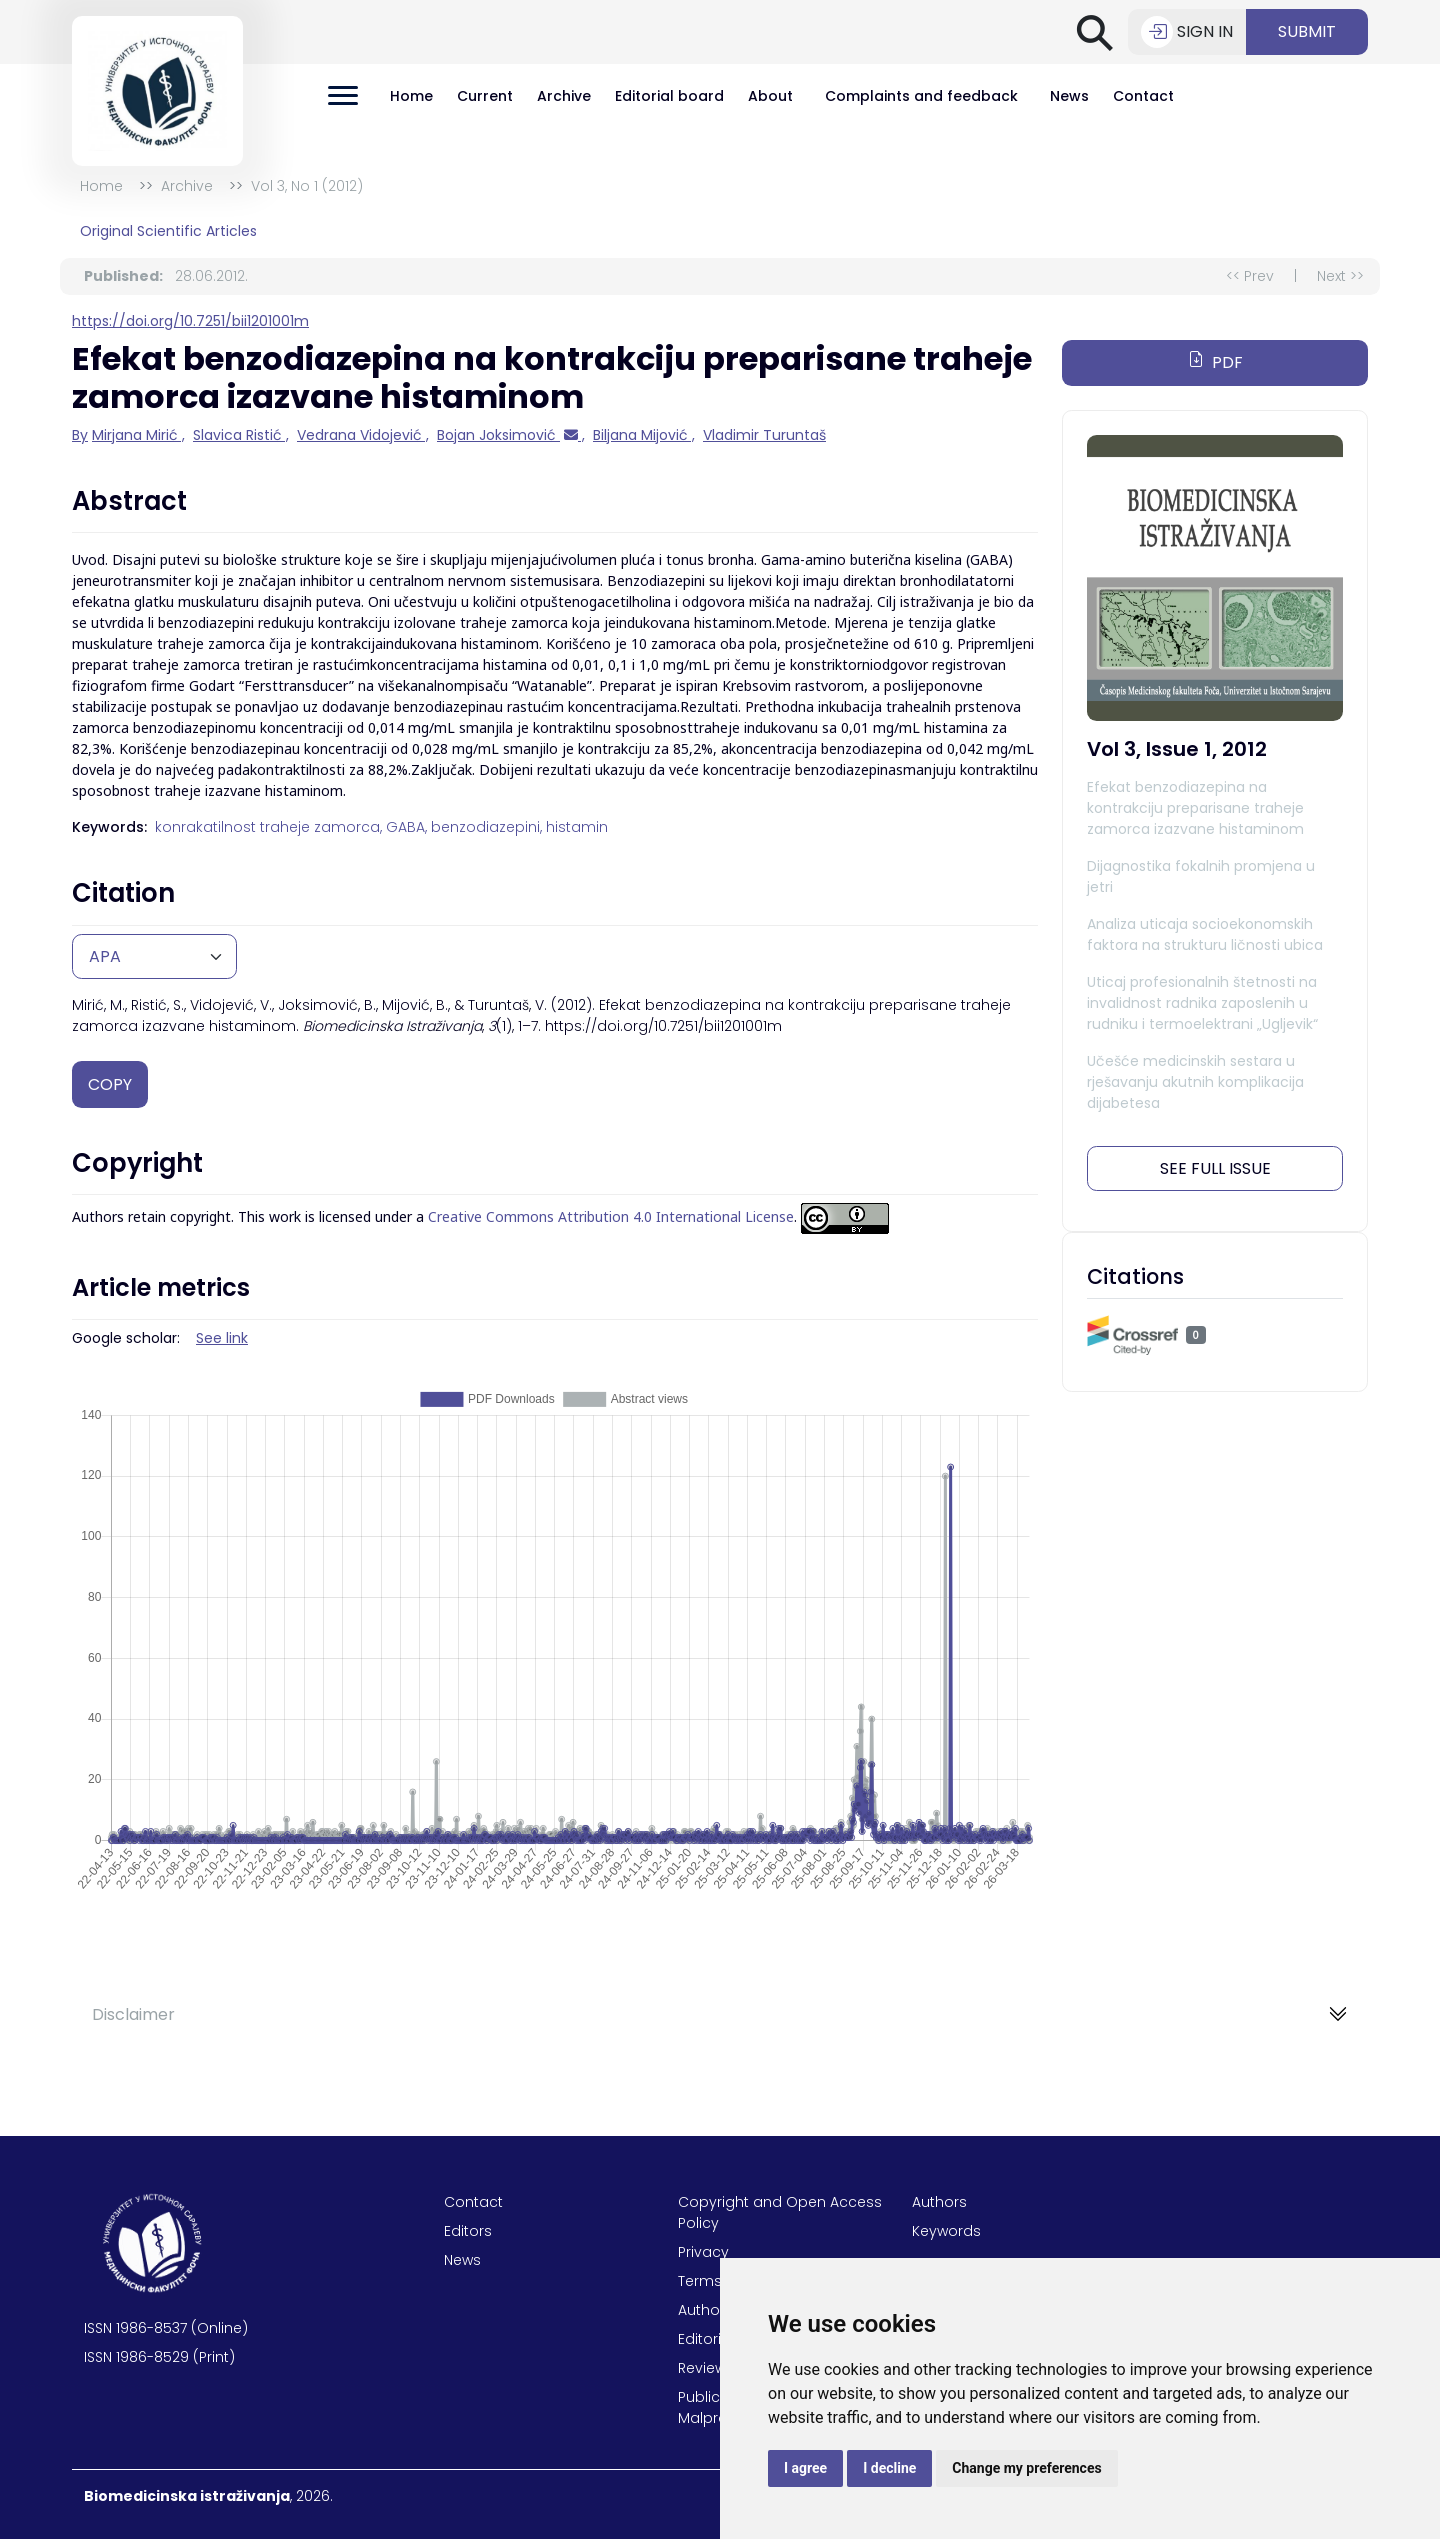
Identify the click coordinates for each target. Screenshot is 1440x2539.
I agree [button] (805, 2468)
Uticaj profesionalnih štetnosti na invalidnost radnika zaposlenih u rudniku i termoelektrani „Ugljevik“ (1202, 1003)
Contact (1143, 96)
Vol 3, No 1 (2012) (307, 186)
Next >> (1340, 276)
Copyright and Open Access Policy (780, 2212)
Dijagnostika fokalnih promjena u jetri (1201, 876)
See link (222, 1338)
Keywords (946, 2231)
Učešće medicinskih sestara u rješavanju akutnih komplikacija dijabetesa (1195, 1082)
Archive (564, 96)
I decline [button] (889, 2468)
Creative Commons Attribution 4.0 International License (611, 1217)
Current (485, 96)
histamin (577, 827)
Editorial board (669, 96)
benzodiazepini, (486, 827)
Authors (939, 2202)
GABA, (406, 827)
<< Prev (1250, 276)
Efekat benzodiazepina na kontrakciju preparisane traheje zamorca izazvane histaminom (1195, 808)
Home (411, 96)
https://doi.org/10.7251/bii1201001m (190, 321)
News (1069, 96)
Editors (468, 2231)
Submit (1307, 31)
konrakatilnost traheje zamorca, (268, 827)
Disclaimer (133, 2014)
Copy (110, 1084)
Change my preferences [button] (1026, 2468)
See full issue (1215, 1168)
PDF (1215, 362)
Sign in (1187, 32)
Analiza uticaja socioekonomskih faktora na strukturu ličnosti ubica (1205, 934)
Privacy (703, 2252)
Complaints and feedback (921, 96)
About (770, 96)
